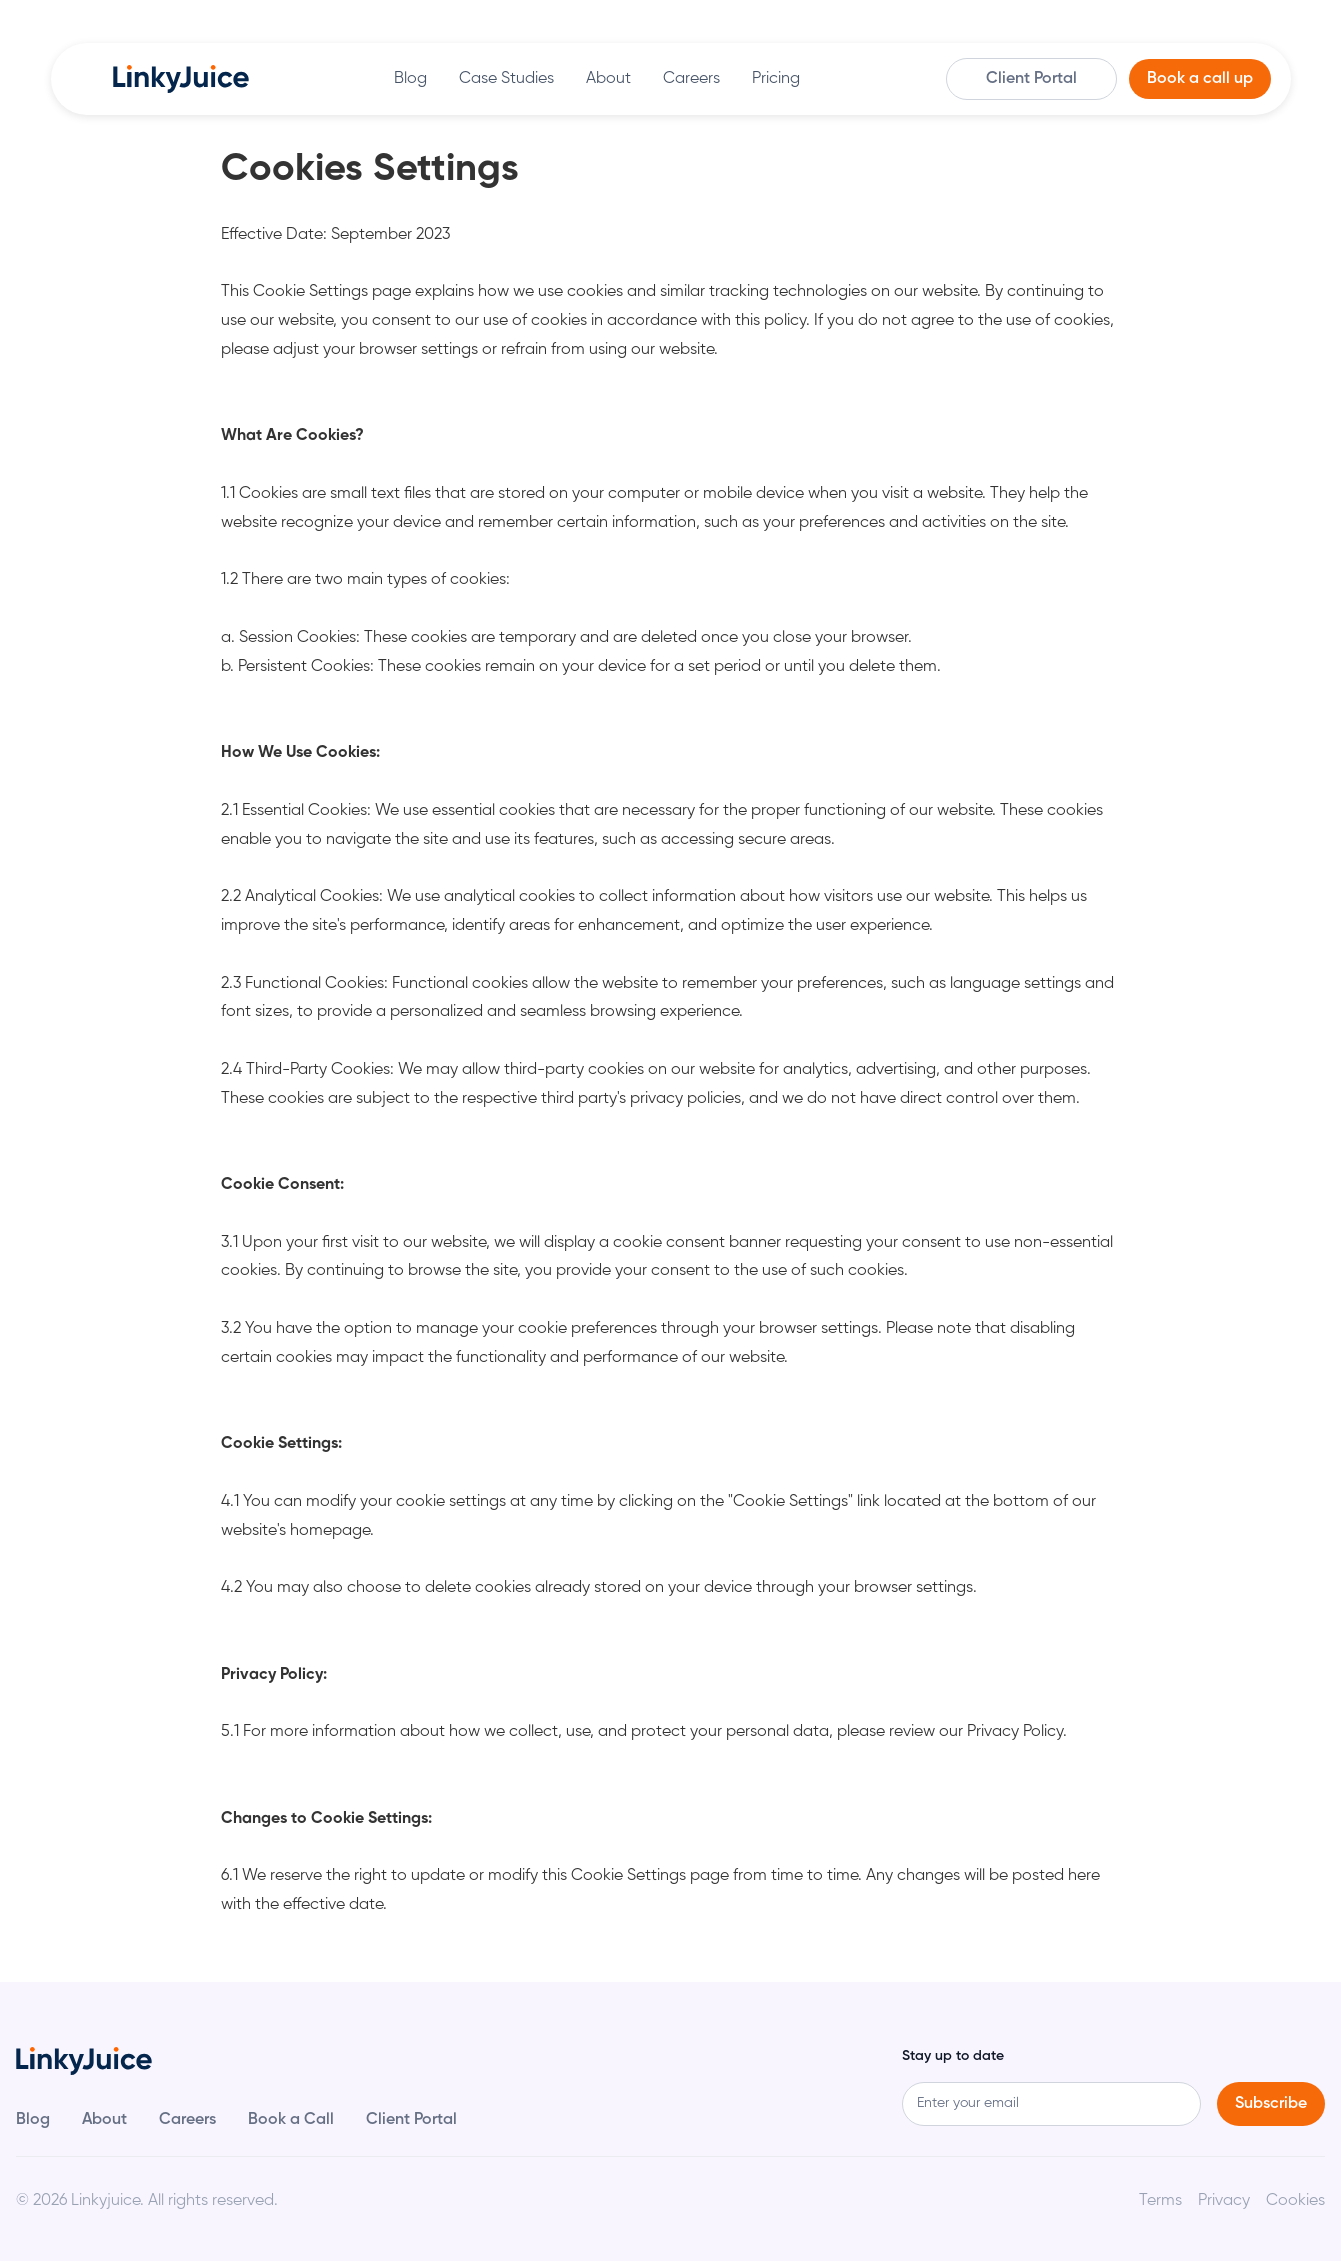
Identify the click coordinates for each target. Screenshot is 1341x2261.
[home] (181, 79)
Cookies (1295, 2201)
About (608, 79)
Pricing (776, 79)
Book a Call (291, 2120)
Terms (1160, 2201)
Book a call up (1200, 79)
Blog (410, 79)
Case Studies (506, 79)
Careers (691, 79)
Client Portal (1031, 79)
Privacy (1224, 2201)
